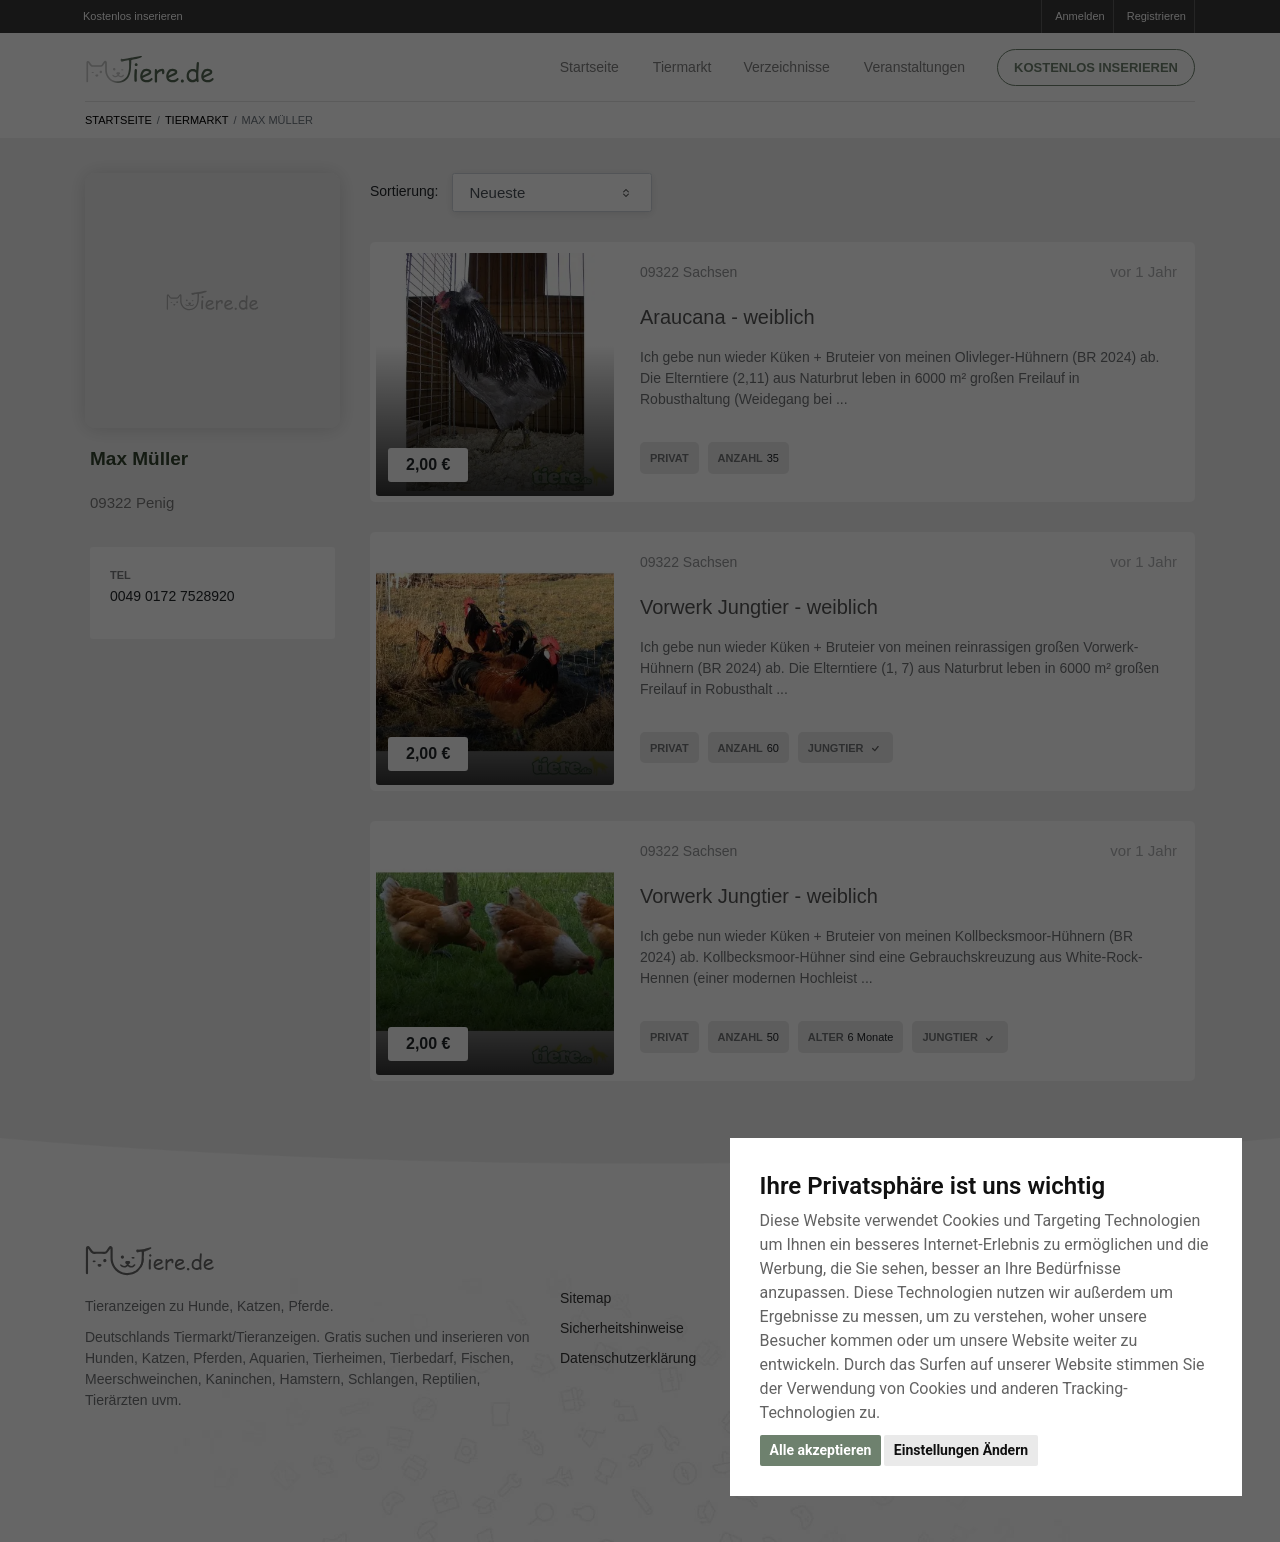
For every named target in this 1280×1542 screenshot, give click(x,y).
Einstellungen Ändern (961, 1450)
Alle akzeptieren (821, 1450)
